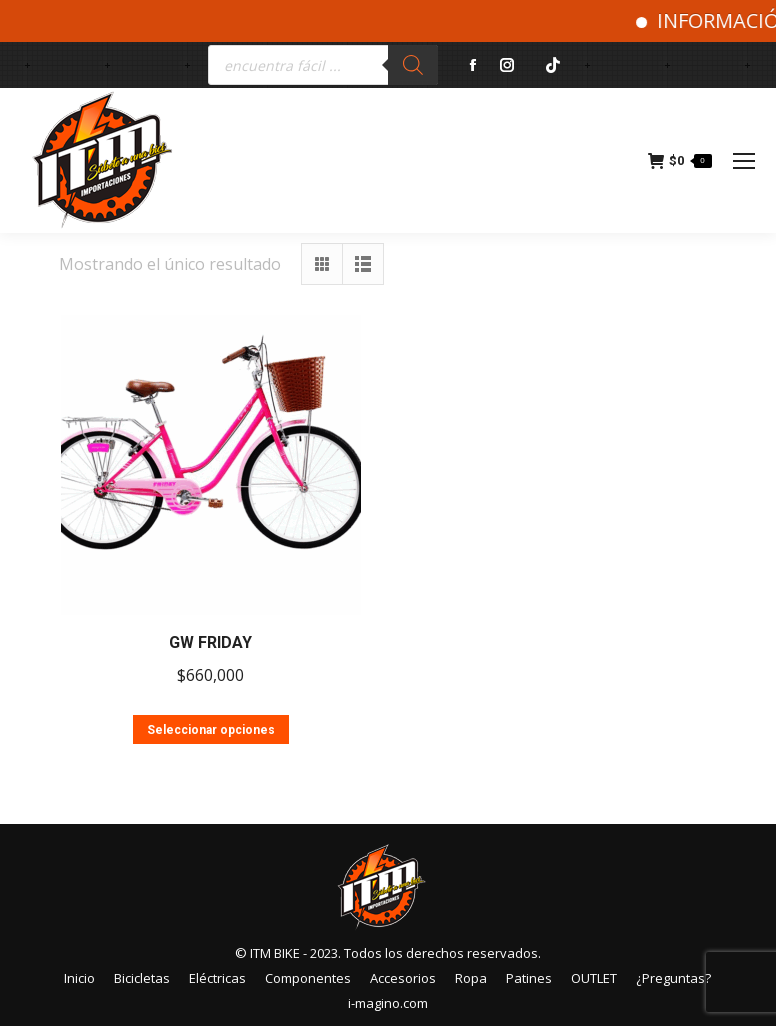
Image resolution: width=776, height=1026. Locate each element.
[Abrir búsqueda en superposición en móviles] (323, 65)
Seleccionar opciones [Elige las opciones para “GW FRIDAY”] (211, 730)
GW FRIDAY (210, 642)
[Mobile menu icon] (744, 161)
